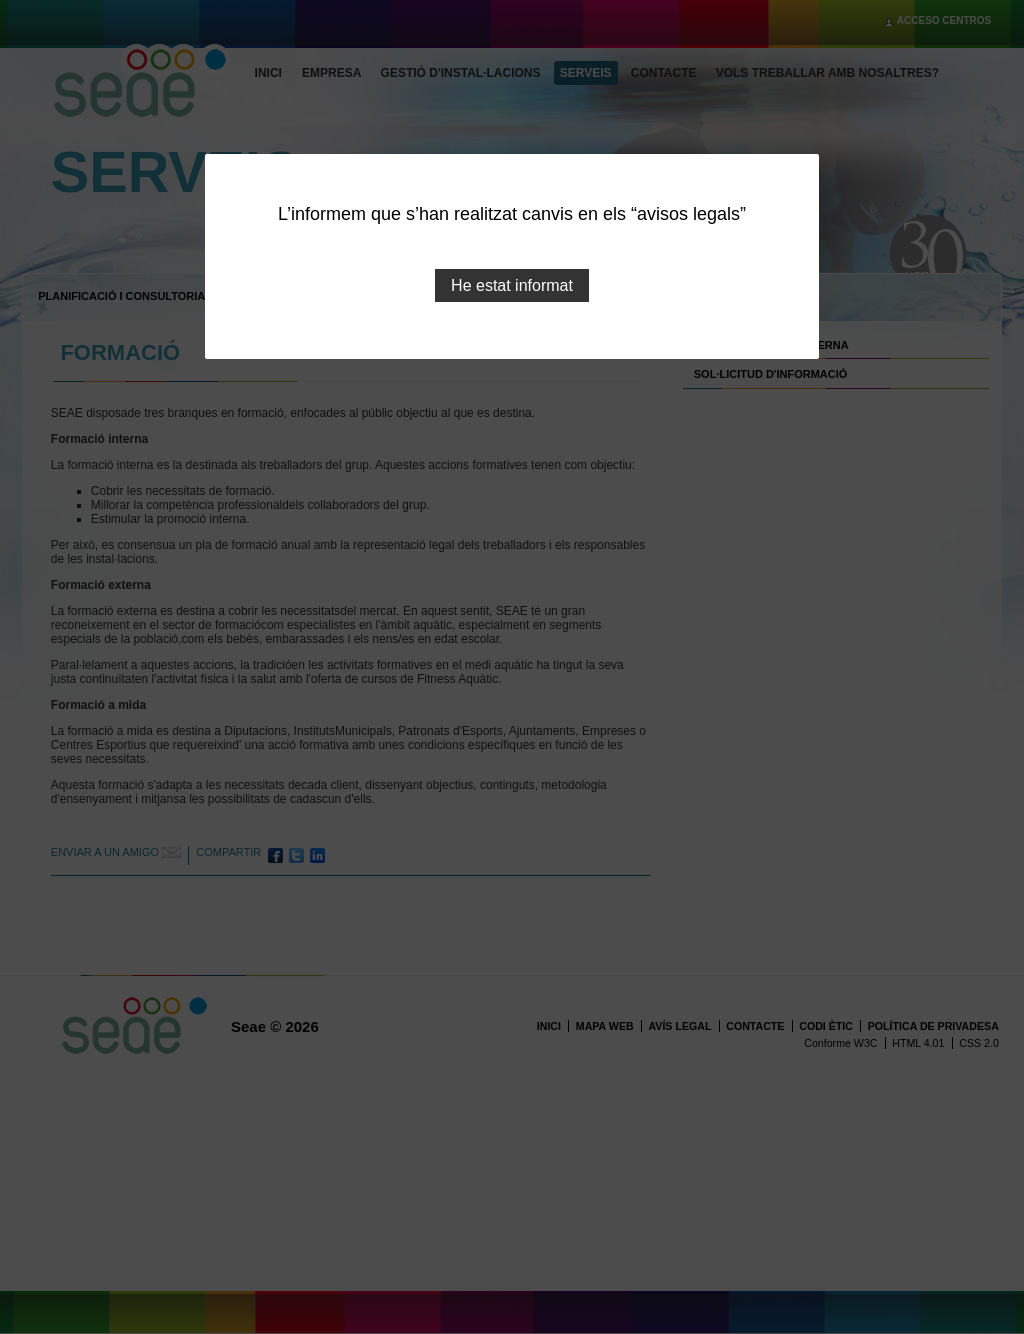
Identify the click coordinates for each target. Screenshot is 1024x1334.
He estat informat (512, 285)
